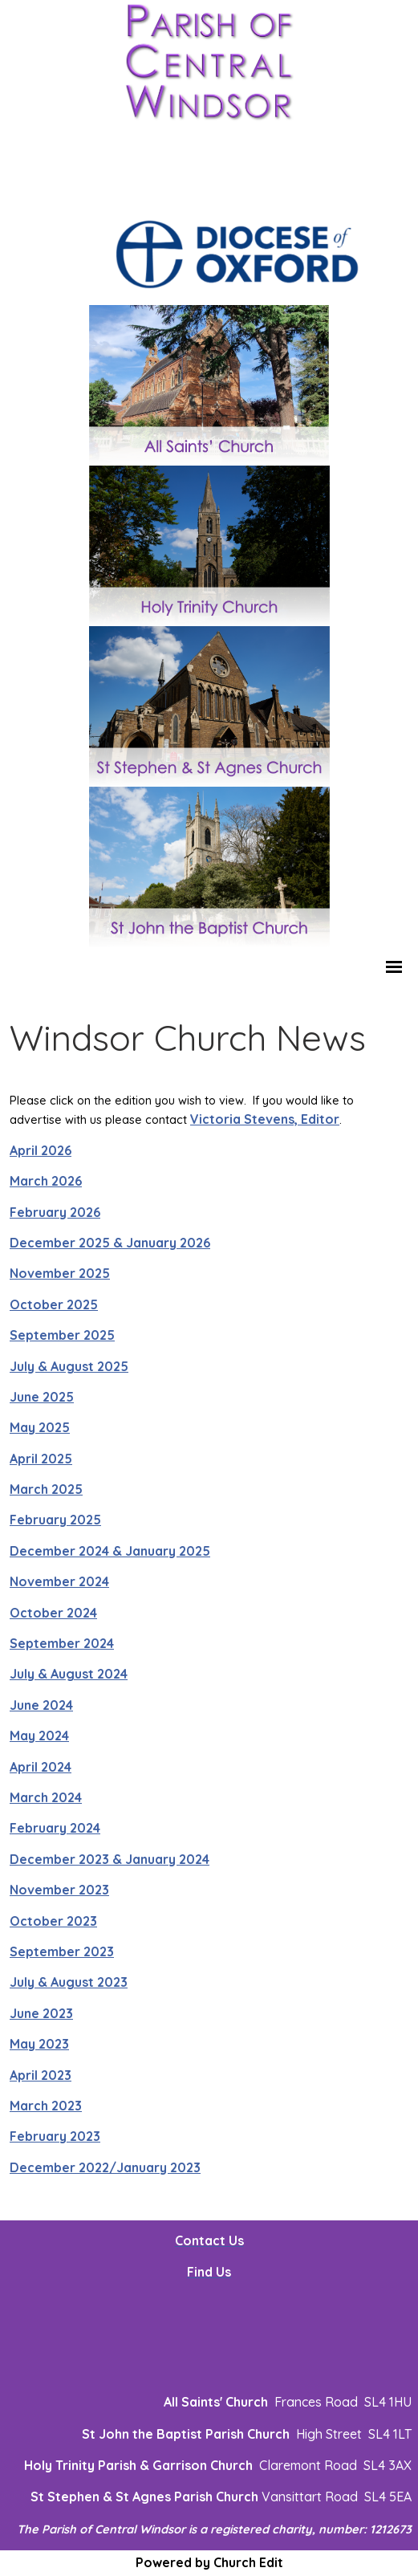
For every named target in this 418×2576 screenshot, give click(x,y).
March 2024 (46, 1797)
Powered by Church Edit (209, 2562)
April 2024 (40, 1767)
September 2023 (62, 1951)
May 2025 (40, 1428)
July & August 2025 (69, 1366)
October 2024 (53, 1613)
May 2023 (39, 2045)
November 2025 (60, 1274)
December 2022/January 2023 (105, 2167)
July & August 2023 (69, 1983)
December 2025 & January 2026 (110, 1243)
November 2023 (59, 1890)
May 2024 (39, 1736)
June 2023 (41, 2013)
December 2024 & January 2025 (110, 1551)
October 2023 (53, 1921)
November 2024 (59, 1582)
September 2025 (62, 1336)
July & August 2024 (69, 1674)
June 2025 (42, 1397)
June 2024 (41, 1705)
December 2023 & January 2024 (109, 1859)
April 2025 (41, 1459)
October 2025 (54, 1304)
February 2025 (55, 1520)
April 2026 (40, 1150)
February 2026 (55, 1212)
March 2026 (46, 1182)
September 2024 (62, 1644)
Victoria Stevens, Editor (264, 1120)
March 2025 (46, 1490)
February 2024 (55, 1829)
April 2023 (40, 2075)
